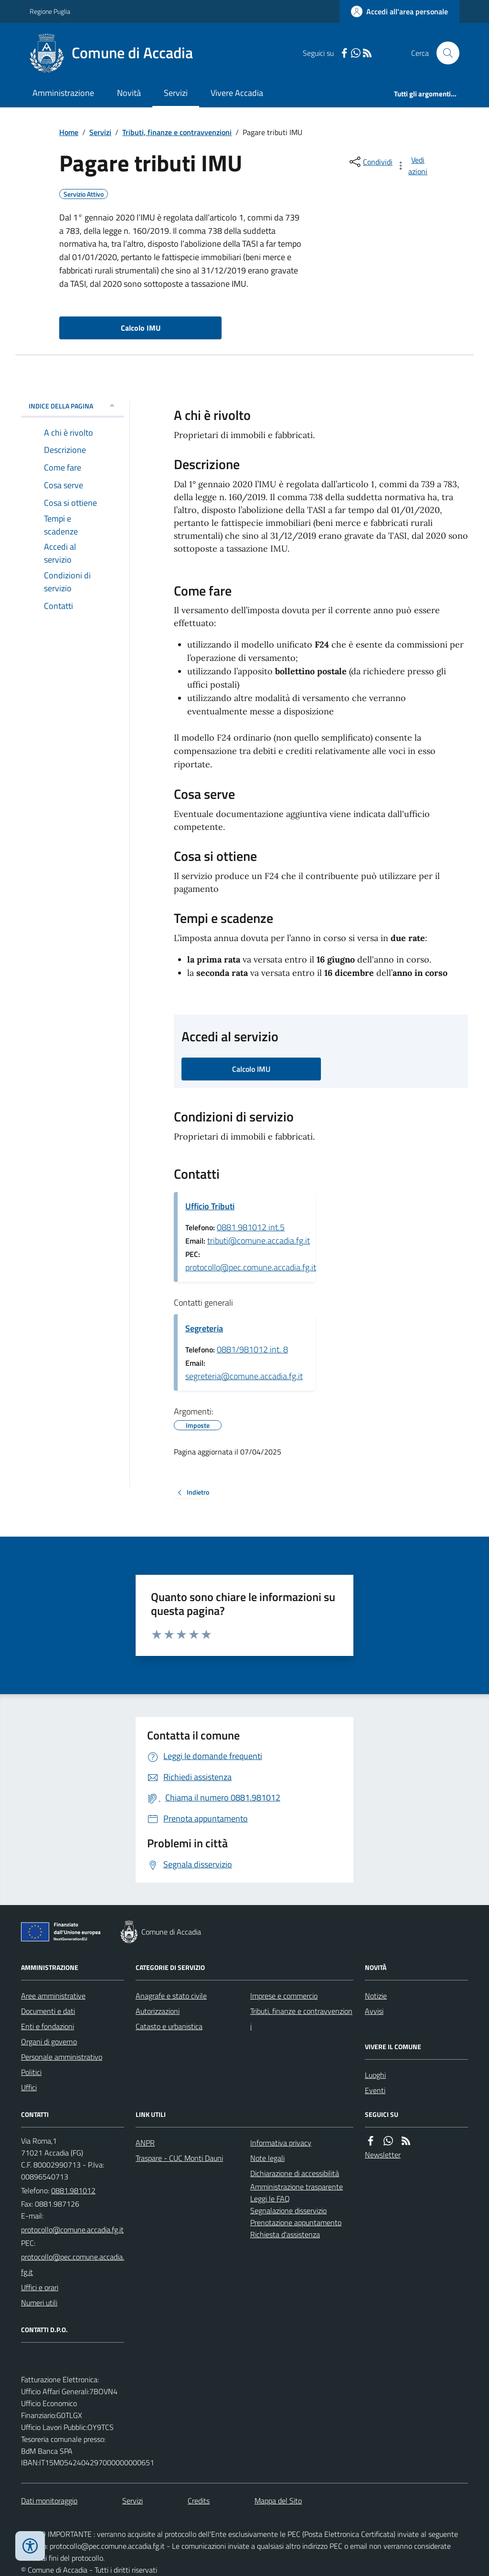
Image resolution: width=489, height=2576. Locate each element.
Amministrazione (63, 92)
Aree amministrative (53, 1995)
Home (68, 132)
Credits (199, 2500)
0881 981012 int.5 (251, 1227)
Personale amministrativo (61, 2057)
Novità (129, 92)
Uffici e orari (39, 2287)
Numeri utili (39, 2302)
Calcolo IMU (140, 328)
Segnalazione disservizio (288, 2210)
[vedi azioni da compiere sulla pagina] (412, 165)
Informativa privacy (280, 2142)
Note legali (267, 2158)
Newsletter (383, 2154)
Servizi (176, 92)
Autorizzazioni (158, 2011)
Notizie (376, 1995)
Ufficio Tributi (209, 1206)
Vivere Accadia (237, 92)
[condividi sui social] (370, 161)
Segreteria (204, 1328)
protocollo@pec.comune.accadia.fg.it (250, 1267)
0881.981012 (73, 2190)
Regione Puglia (50, 11)
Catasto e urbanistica (169, 2026)
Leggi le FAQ (270, 2198)
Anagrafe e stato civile (171, 1995)
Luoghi (375, 2075)
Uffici (29, 2087)
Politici (31, 2072)
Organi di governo (49, 2041)
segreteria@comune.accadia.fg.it (244, 1376)
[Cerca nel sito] (444, 53)
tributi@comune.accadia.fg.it (258, 1240)
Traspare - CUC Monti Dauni (179, 2158)
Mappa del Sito (278, 2500)
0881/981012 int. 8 (252, 1349)
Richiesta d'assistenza (285, 2234)
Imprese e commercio (284, 1995)
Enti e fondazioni (47, 2026)
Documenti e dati (48, 2011)
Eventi (375, 2090)
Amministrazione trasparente (296, 2186)
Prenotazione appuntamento (295, 2222)
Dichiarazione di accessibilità (294, 2173)
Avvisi (374, 2011)
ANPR (145, 2142)
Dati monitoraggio (49, 2500)
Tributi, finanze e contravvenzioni (177, 132)
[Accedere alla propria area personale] (399, 11)
